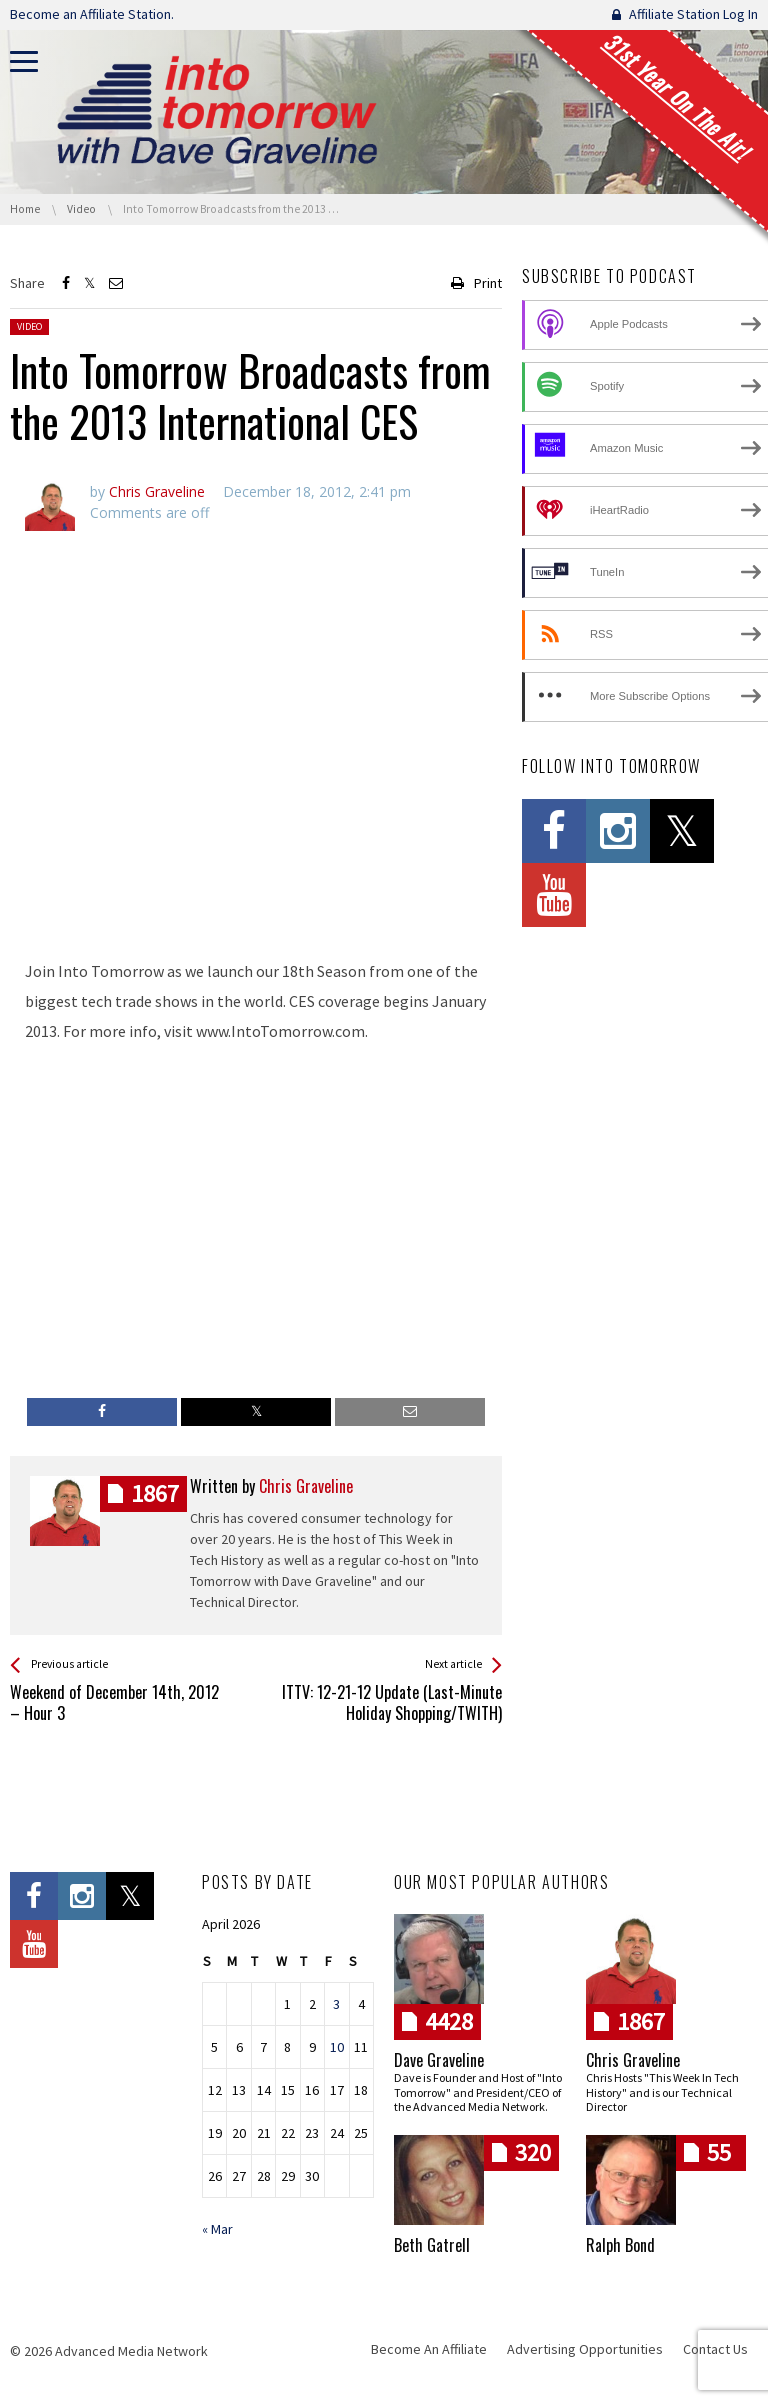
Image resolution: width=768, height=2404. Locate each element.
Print (488, 283)
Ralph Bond (620, 2245)
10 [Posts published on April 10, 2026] (337, 2047)
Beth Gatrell (432, 2245)
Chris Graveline (633, 2060)
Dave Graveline (439, 2060)
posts (155, 1493)
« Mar (217, 2229)
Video (29, 326)
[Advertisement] (256, 889)
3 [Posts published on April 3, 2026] (336, 2004)
